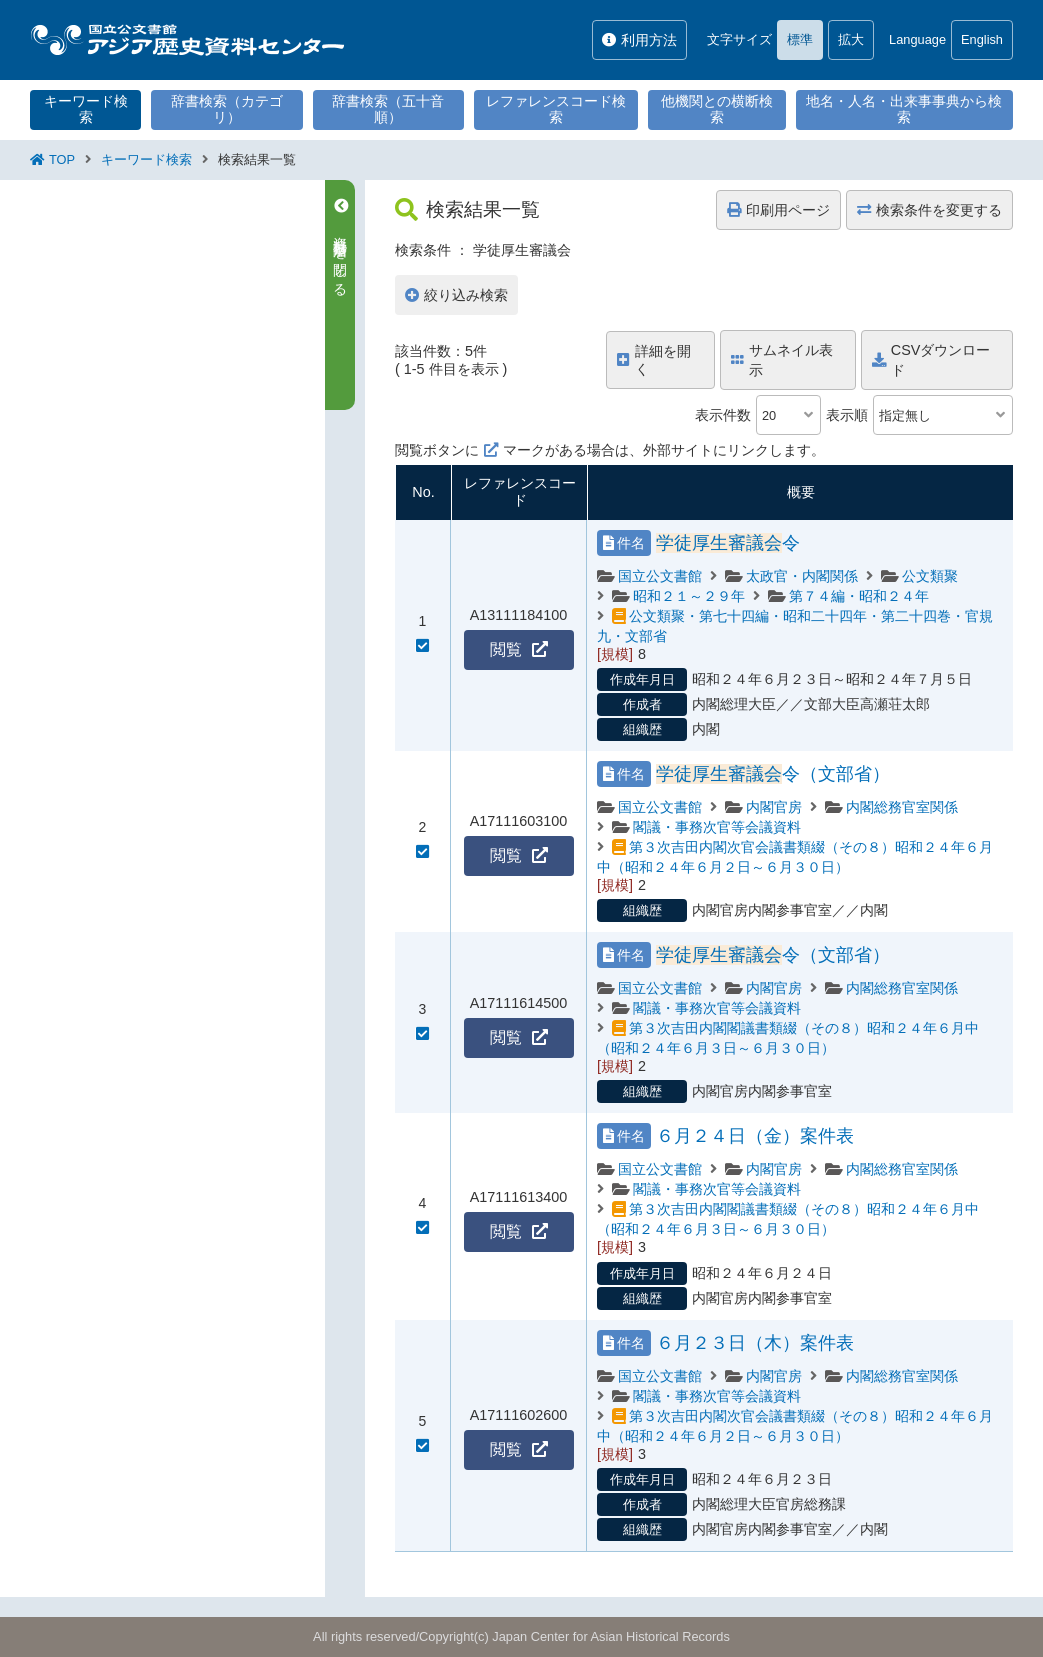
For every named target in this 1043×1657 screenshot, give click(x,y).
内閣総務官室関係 (902, 807)
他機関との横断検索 (717, 109)
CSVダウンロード (931, 360)
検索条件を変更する (929, 210)
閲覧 (519, 649)
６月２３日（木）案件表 (755, 1343)
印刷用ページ (778, 210)
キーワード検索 (86, 109)
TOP (62, 159)
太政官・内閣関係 (802, 576)
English (982, 39)
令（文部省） (773, 774)
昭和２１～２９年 (689, 596)
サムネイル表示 (782, 360)
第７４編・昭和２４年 (859, 596)
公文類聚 (930, 576)
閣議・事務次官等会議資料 (717, 827)
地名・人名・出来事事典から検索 (904, 109)
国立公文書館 (660, 576)
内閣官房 (774, 807)
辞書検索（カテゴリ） (227, 109)
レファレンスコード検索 (556, 109)
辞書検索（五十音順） (388, 109)
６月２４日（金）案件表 (755, 1136)
